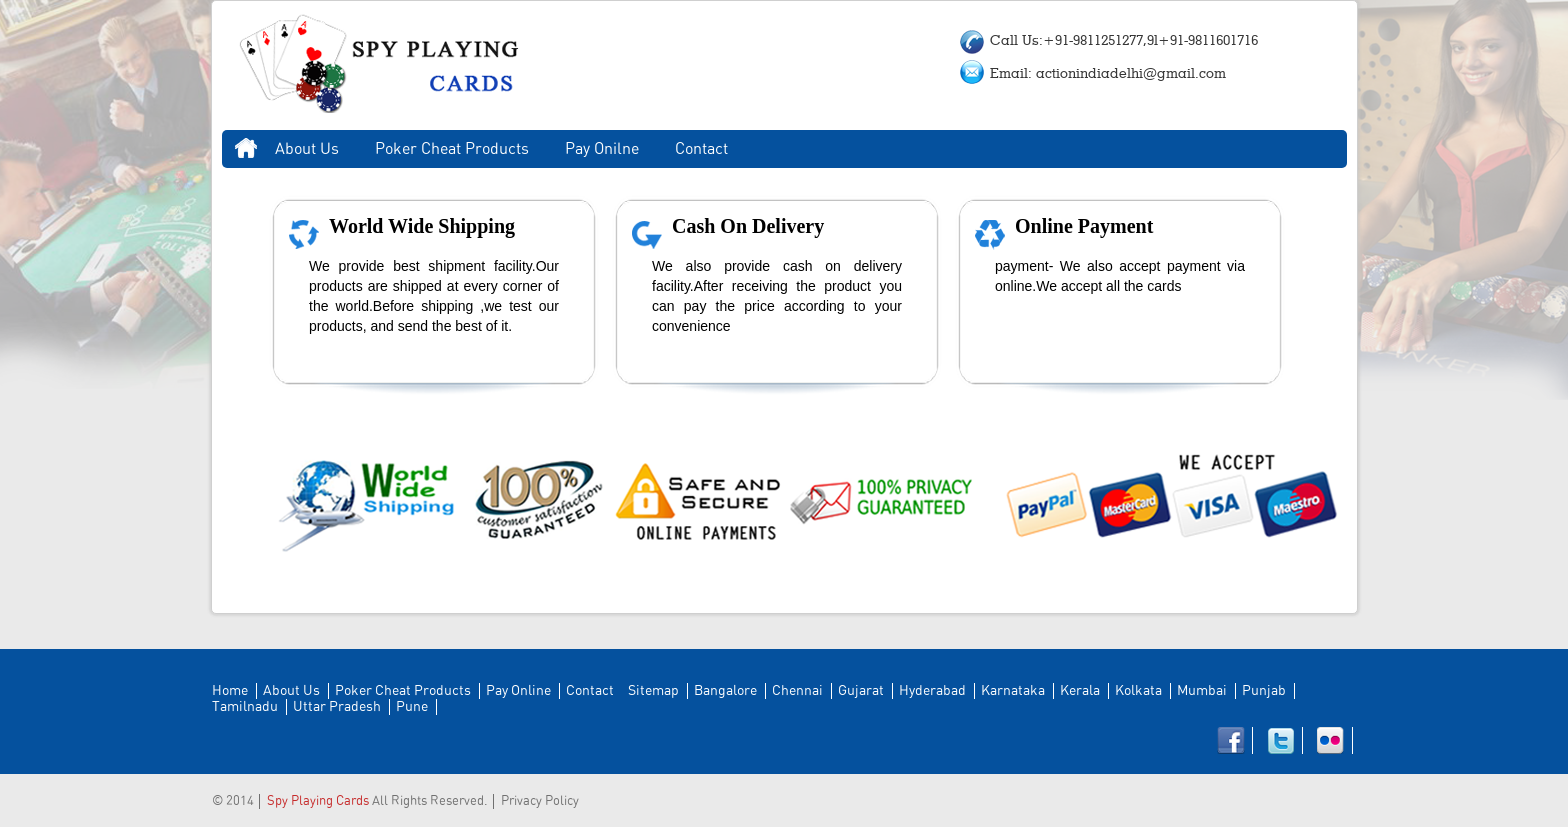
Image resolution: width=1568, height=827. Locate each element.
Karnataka (1013, 691)
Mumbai (1202, 691)
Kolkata (1138, 691)
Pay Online (518, 691)
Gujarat (861, 691)
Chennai (797, 691)
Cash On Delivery (748, 226)
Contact (701, 149)
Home (246, 149)
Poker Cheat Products (452, 149)
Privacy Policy (540, 801)
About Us (307, 149)
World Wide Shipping (422, 226)
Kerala (1080, 691)
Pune (412, 707)
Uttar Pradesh (337, 707)
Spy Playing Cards (318, 801)
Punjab (1264, 691)
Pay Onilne (602, 149)
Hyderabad (932, 691)
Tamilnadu (245, 707)
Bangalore (725, 691)
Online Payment (1084, 226)
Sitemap (653, 691)
